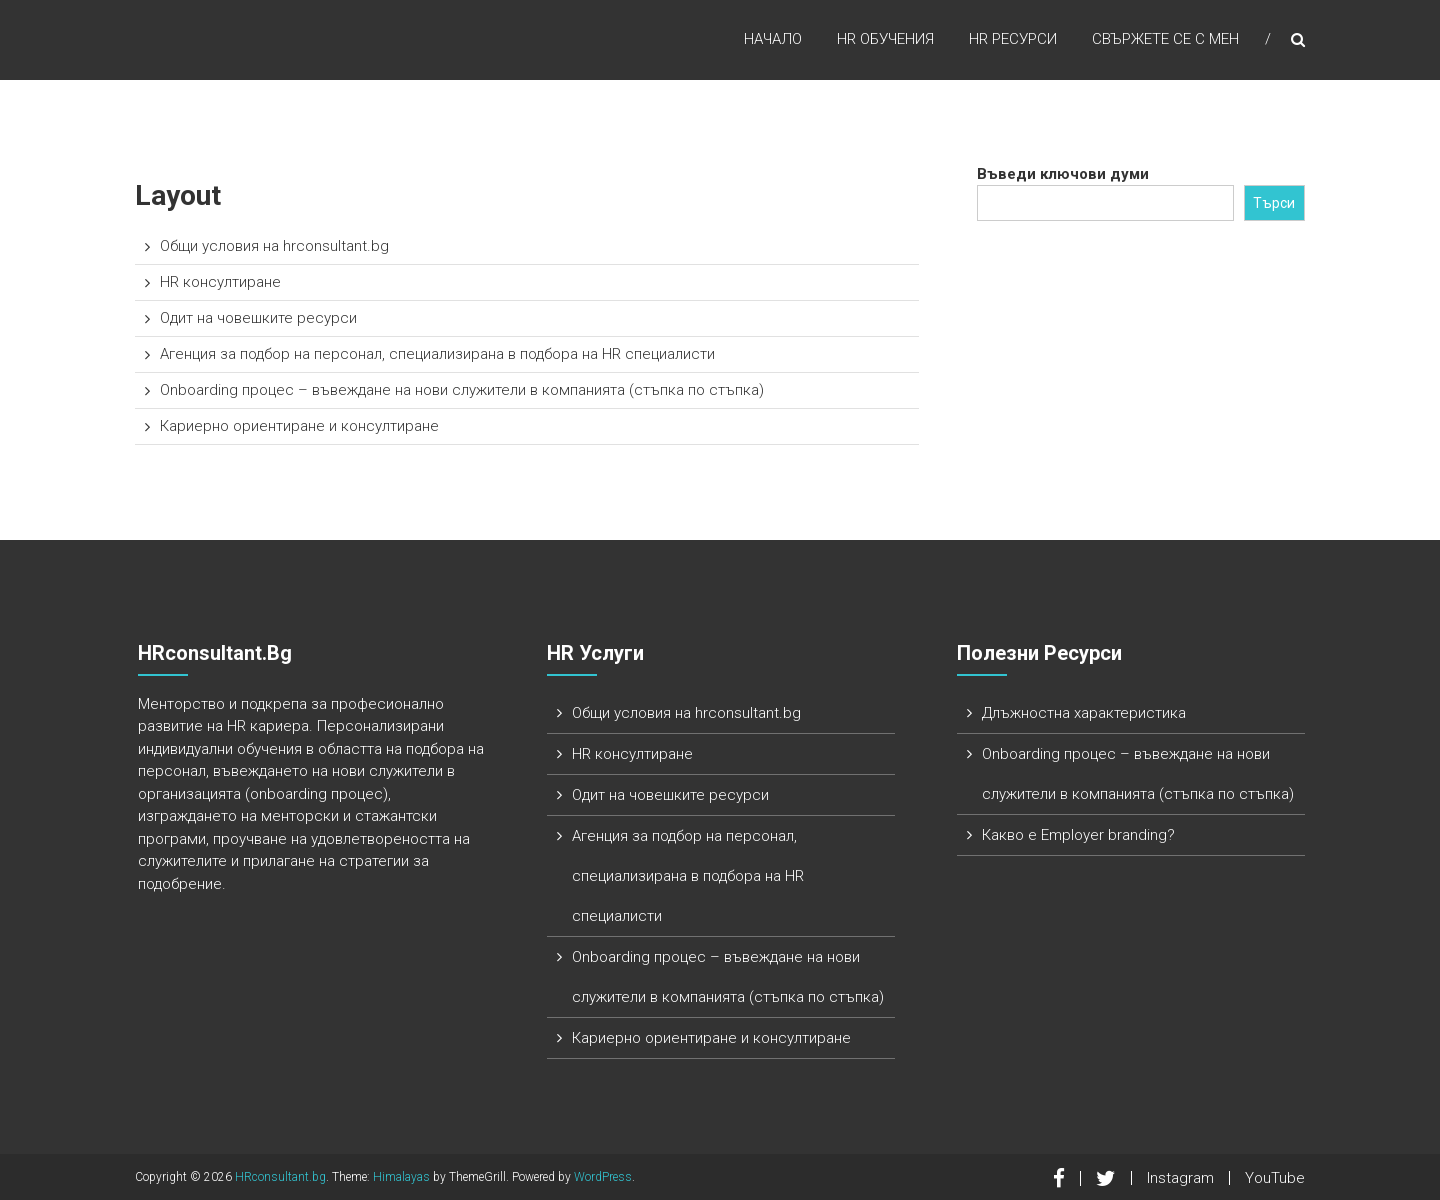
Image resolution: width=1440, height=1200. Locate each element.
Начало (773, 39)
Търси (1274, 203)
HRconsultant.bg (280, 1177)
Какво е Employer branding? (1078, 835)
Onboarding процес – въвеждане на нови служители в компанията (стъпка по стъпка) (462, 390)
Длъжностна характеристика (1084, 713)
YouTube (1275, 1178)
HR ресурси (1013, 39)
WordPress (603, 1177)
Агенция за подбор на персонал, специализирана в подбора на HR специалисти (437, 354)
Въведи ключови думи (1063, 174)
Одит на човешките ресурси (258, 318)
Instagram (1180, 1178)
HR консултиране (220, 282)
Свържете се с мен (1165, 39)
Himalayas (401, 1177)
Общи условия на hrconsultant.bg (274, 246)
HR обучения (885, 39)
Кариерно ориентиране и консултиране (299, 426)
